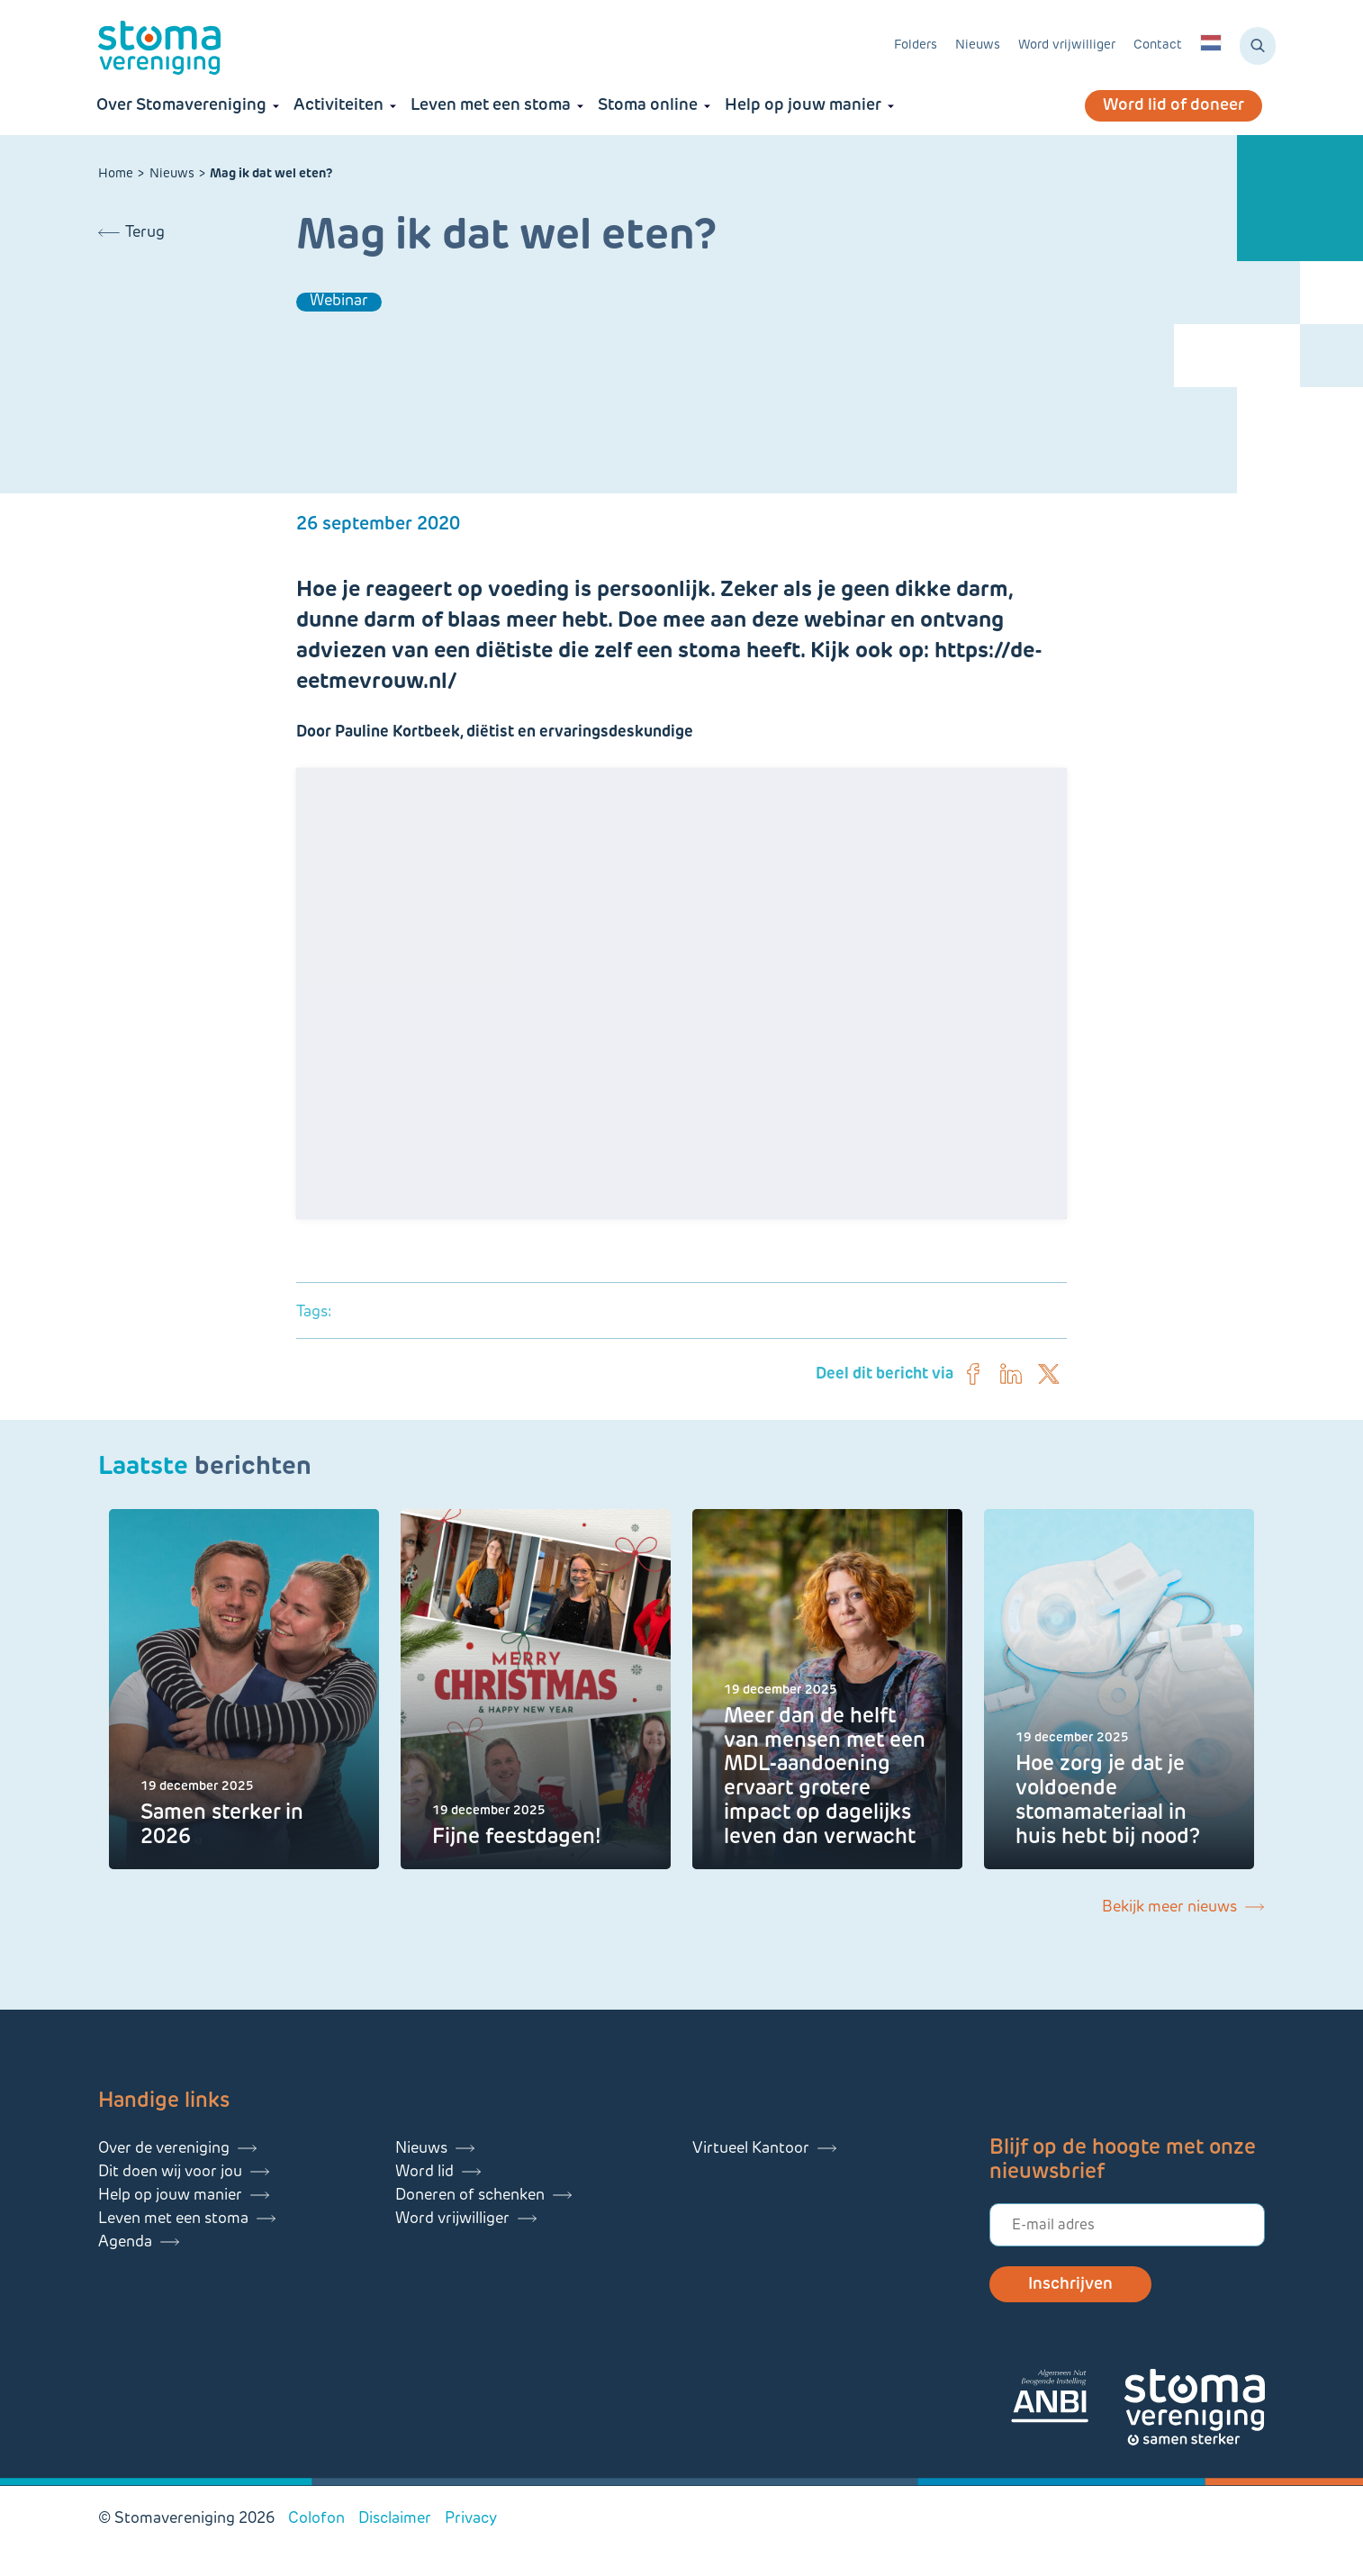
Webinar (339, 301)
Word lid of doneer (1173, 105)
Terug (145, 232)
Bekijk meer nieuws (1169, 1907)
